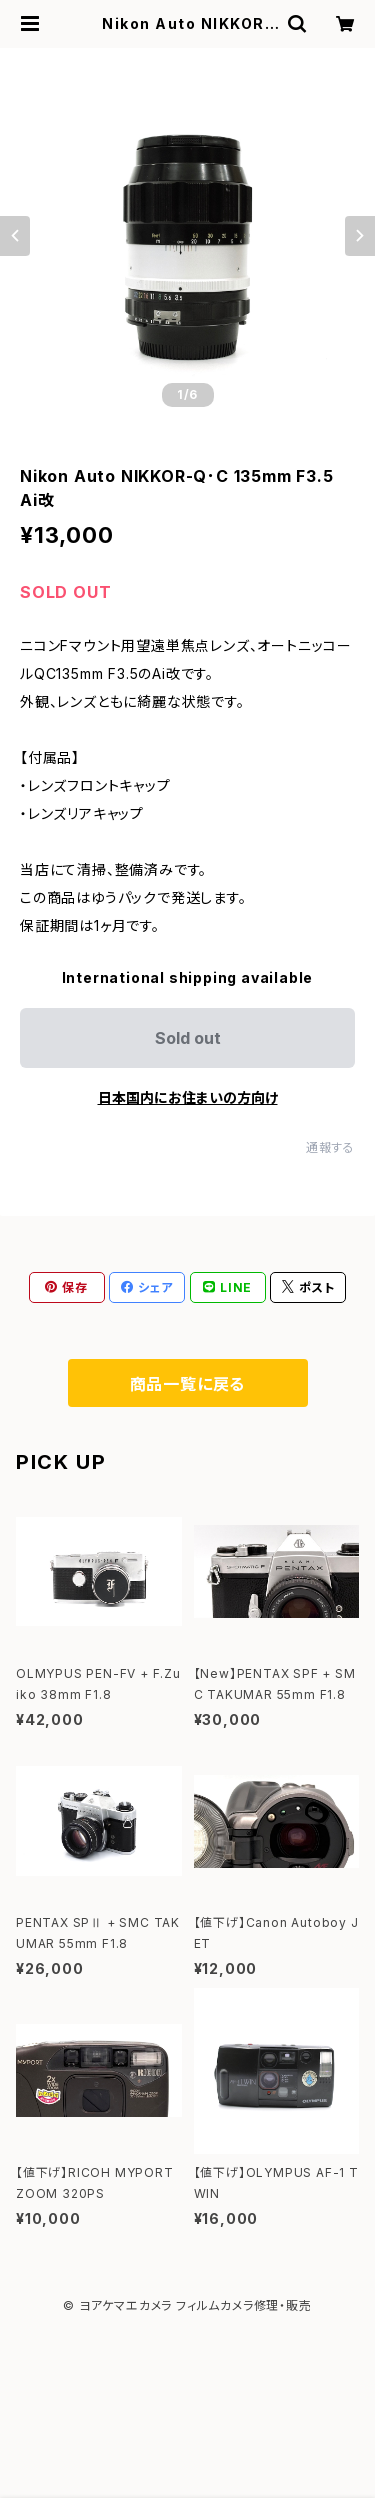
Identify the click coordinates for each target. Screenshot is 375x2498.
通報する (330, 1147)
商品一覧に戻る (188, 1384)
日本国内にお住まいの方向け (188, 1097)
